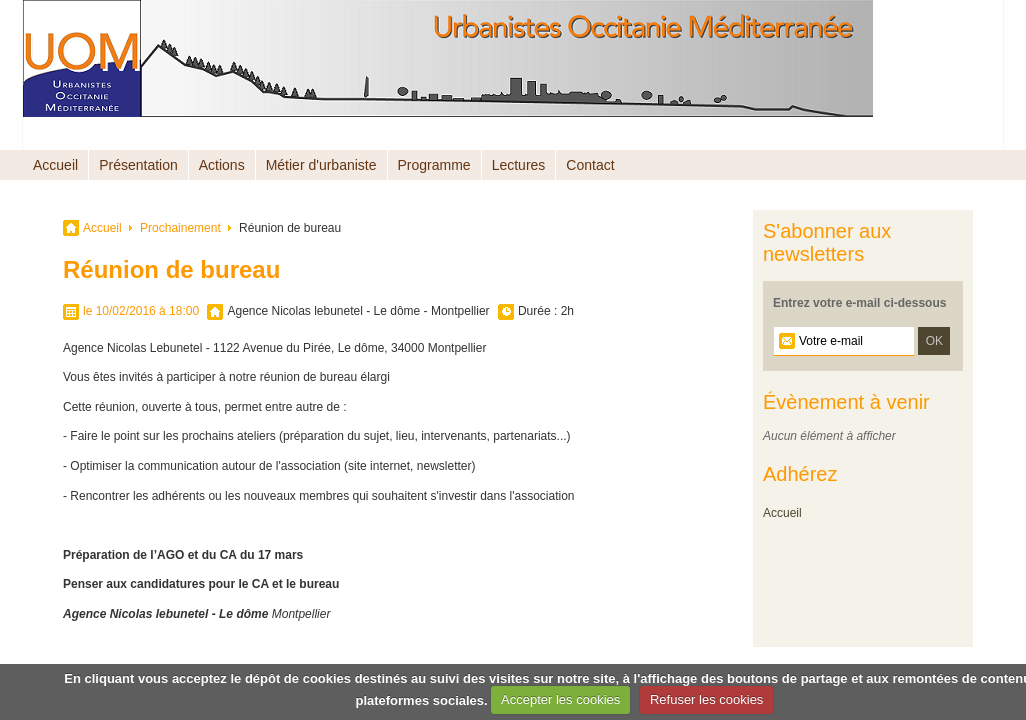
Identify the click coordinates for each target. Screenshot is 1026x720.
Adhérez (800, 474)
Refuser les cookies (706, 699)
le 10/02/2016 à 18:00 (141, 311)
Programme (434, 165)
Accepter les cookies (560, 699)
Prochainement (180, 228)
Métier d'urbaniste (321, 165)
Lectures (519, 165)
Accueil (55, 165)
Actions (222, 165)
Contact (590, 165)
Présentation (138, 165)
